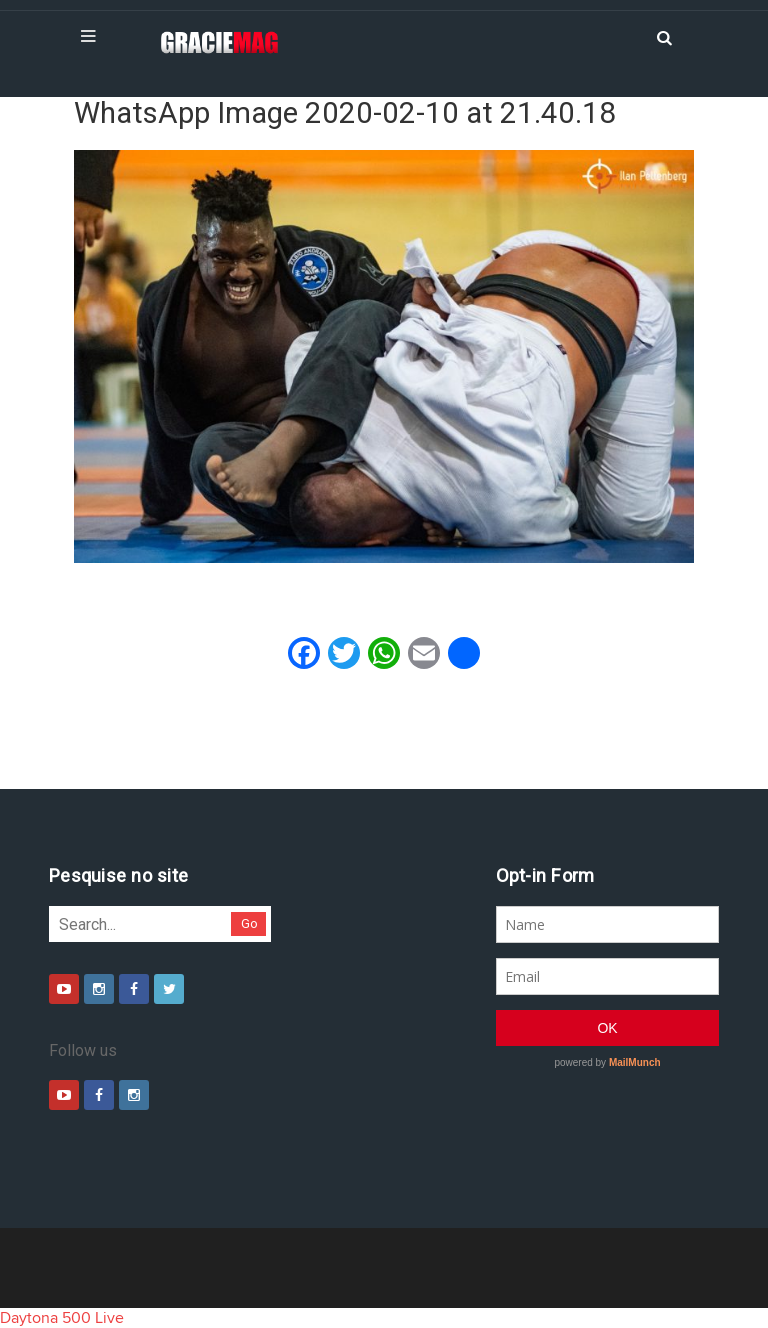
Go (249, 923)
